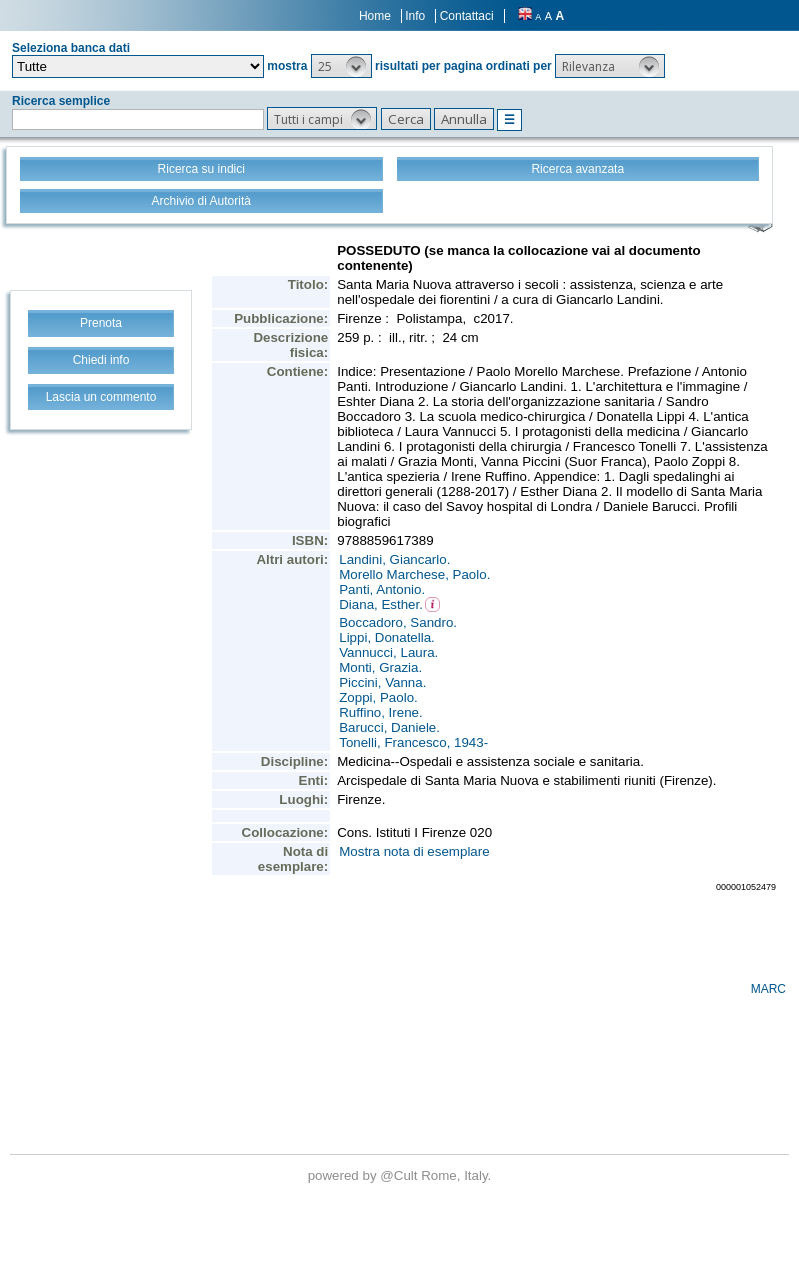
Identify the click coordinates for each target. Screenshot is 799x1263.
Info (415, 16)
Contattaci (467, 16)
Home (375, 16)
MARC (768, 989)
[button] (341, 66)
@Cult (400, 1175)
